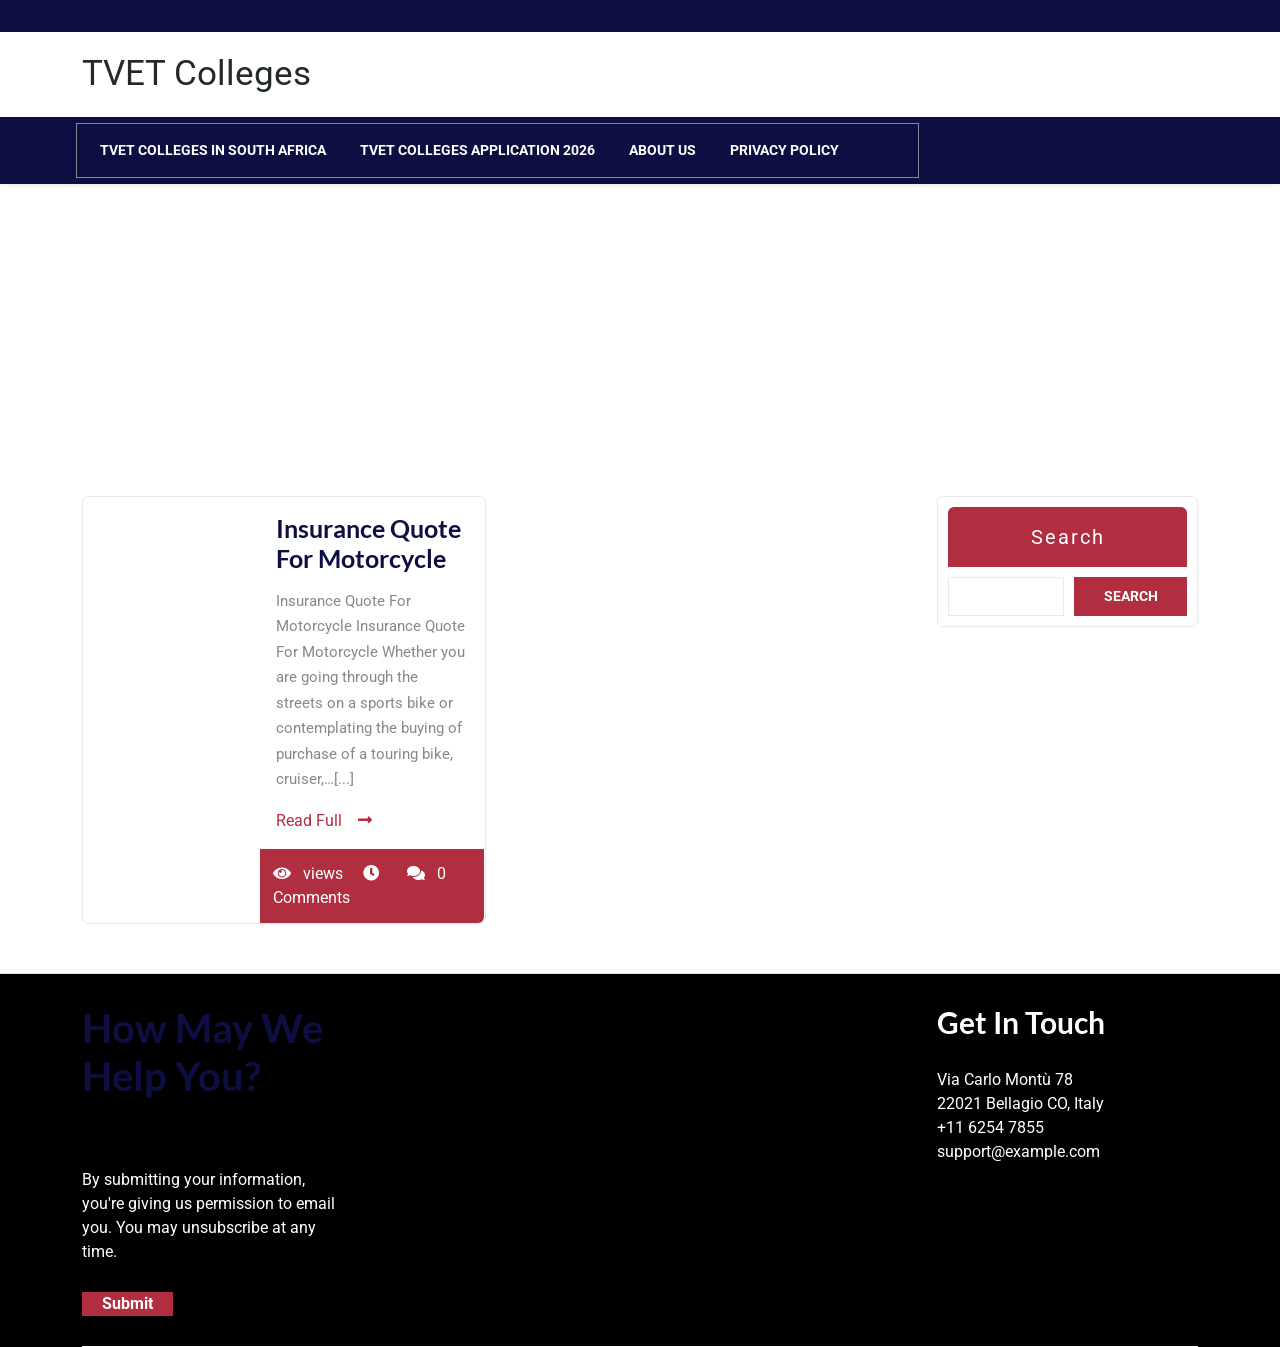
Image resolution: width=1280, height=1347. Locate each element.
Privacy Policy (784, 150)
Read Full (324, 820)
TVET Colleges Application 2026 (477, 150)
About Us (662, 150)
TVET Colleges (196, 73)
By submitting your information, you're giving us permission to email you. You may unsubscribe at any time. (208, 1215)
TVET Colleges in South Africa (213, 150)
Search (1068, 537)
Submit (127, 1303)
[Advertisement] (600, 356)
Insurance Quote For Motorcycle (368, 543)
